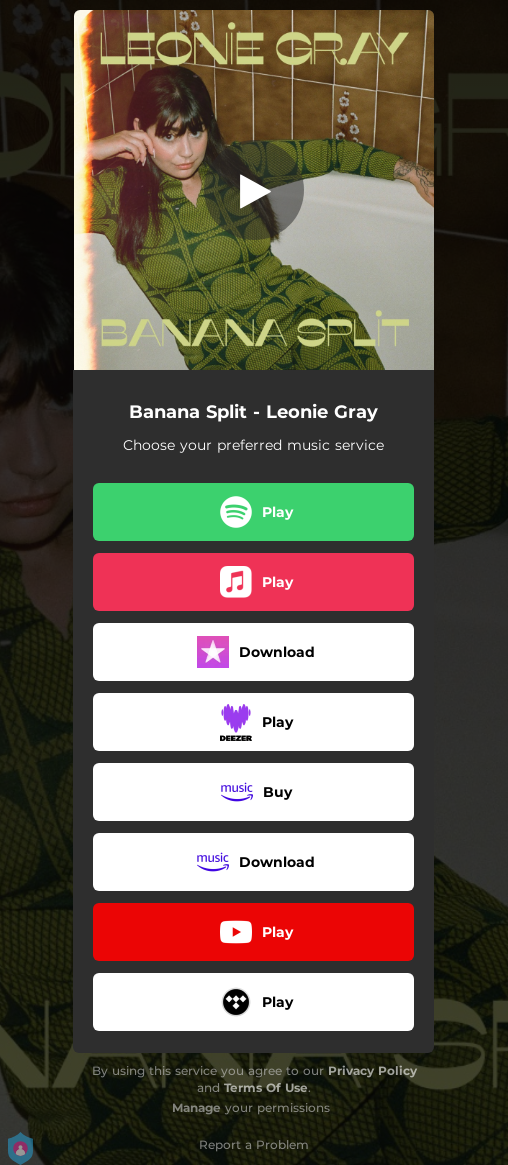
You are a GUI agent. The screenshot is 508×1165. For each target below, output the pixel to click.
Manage (196, 1107)
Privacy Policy (372, 1070)
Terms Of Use (266, 1087)
